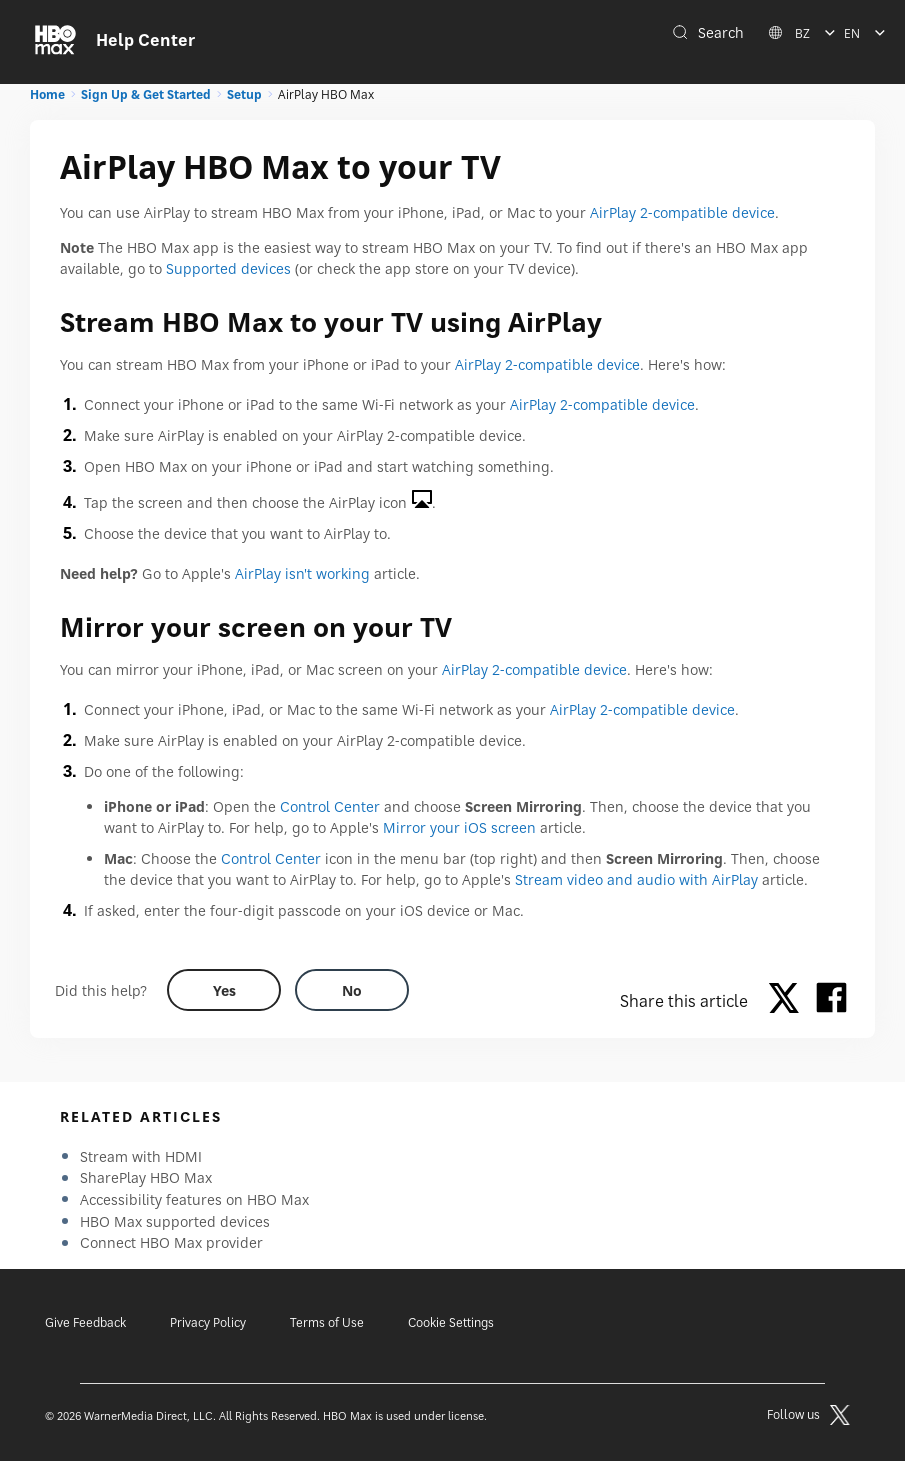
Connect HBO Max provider (171, 1242)
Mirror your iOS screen (459, 827)
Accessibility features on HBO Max (194, 1199)
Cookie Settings (451, 1322)
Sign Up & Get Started (146, 94)
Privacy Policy (208, 1322)
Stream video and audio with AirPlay (636, 879)
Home (47, 94)
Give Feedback (85, 1322)
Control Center (330, 806)
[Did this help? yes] (224, 990)
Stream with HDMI (141, 1156)
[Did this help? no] (352, 990)
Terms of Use (327, 1322)
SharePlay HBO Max (146, 1177)
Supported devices (228, 268)
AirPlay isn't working (302, 573)
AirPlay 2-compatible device (682, 212)
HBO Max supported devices (175, 1221)
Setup (244, 94)
